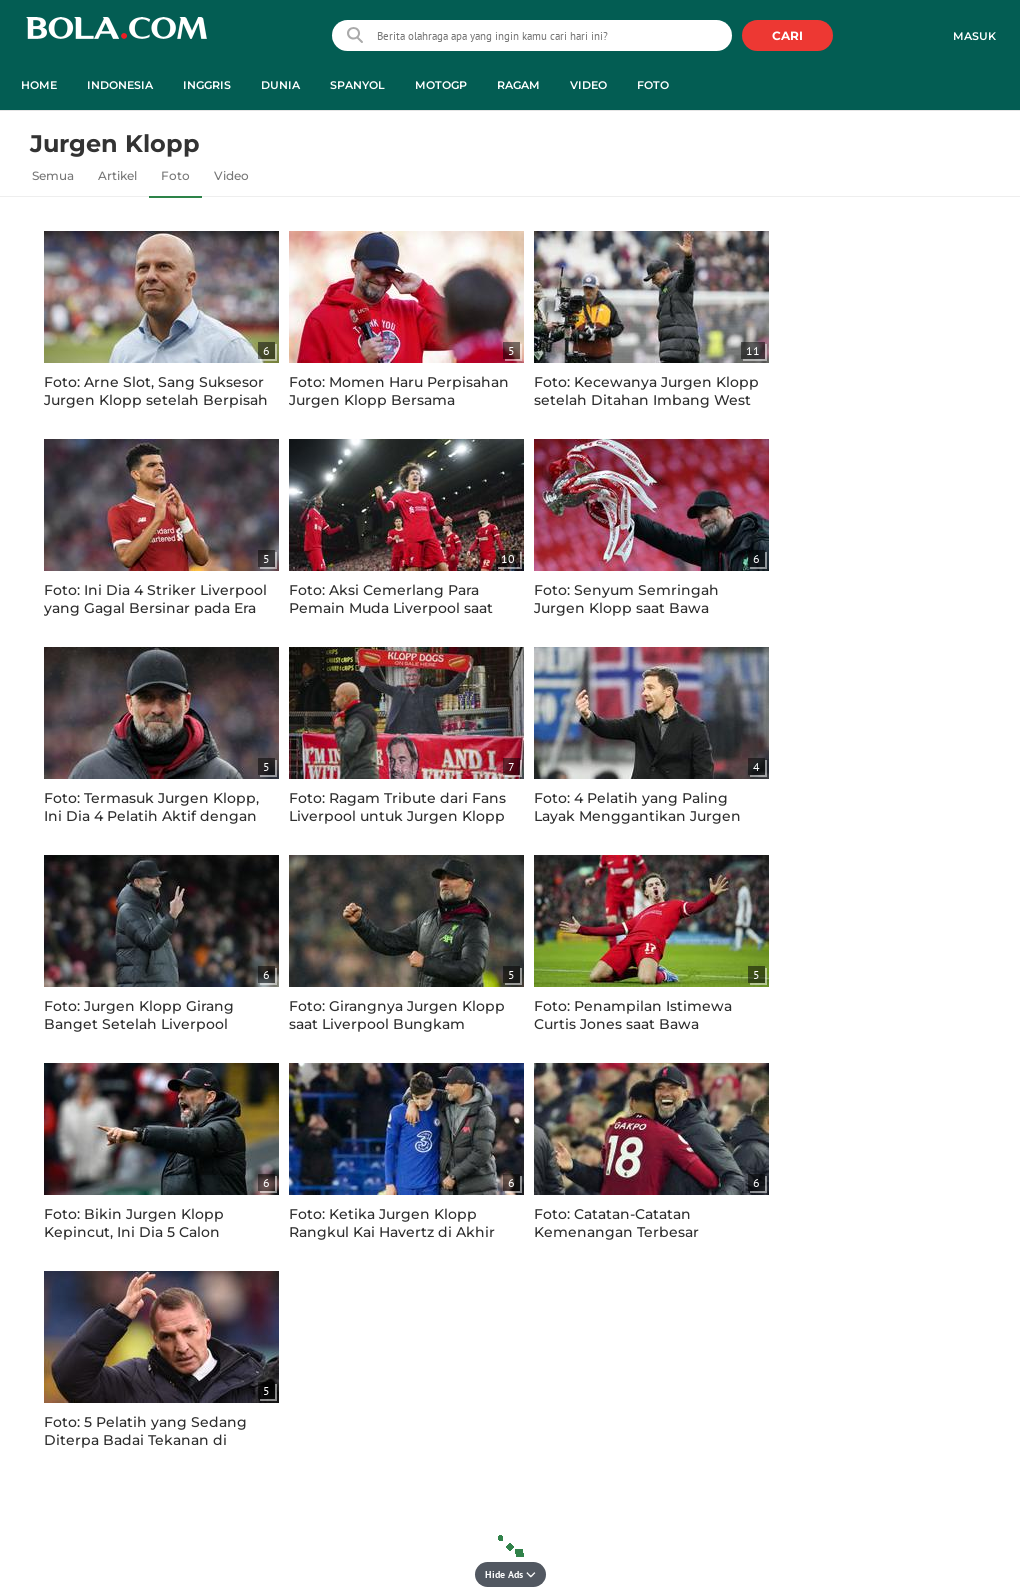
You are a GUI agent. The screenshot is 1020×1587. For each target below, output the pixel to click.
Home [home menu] (39, 85)
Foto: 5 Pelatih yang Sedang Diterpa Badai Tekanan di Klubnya (145, 1440)
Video (231, 175)
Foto (175, 175)
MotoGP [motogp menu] (441, 85)
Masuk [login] (974, 36)
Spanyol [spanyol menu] (357, 85)
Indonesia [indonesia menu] (120, 85)
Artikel (117, 175)
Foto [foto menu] (653, 85)
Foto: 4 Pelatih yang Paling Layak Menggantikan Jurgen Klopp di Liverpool (637, 816)
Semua (53, 175)
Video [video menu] (588, 85)
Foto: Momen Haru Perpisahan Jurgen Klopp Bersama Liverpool (399, 400)
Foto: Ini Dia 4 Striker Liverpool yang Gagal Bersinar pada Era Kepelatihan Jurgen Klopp (155, 608)
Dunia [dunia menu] (280, 85)
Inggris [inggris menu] (207, 85)
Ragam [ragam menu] (518, 85)
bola (116, 37)
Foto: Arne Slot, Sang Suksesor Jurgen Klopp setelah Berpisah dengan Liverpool (156, 400)
